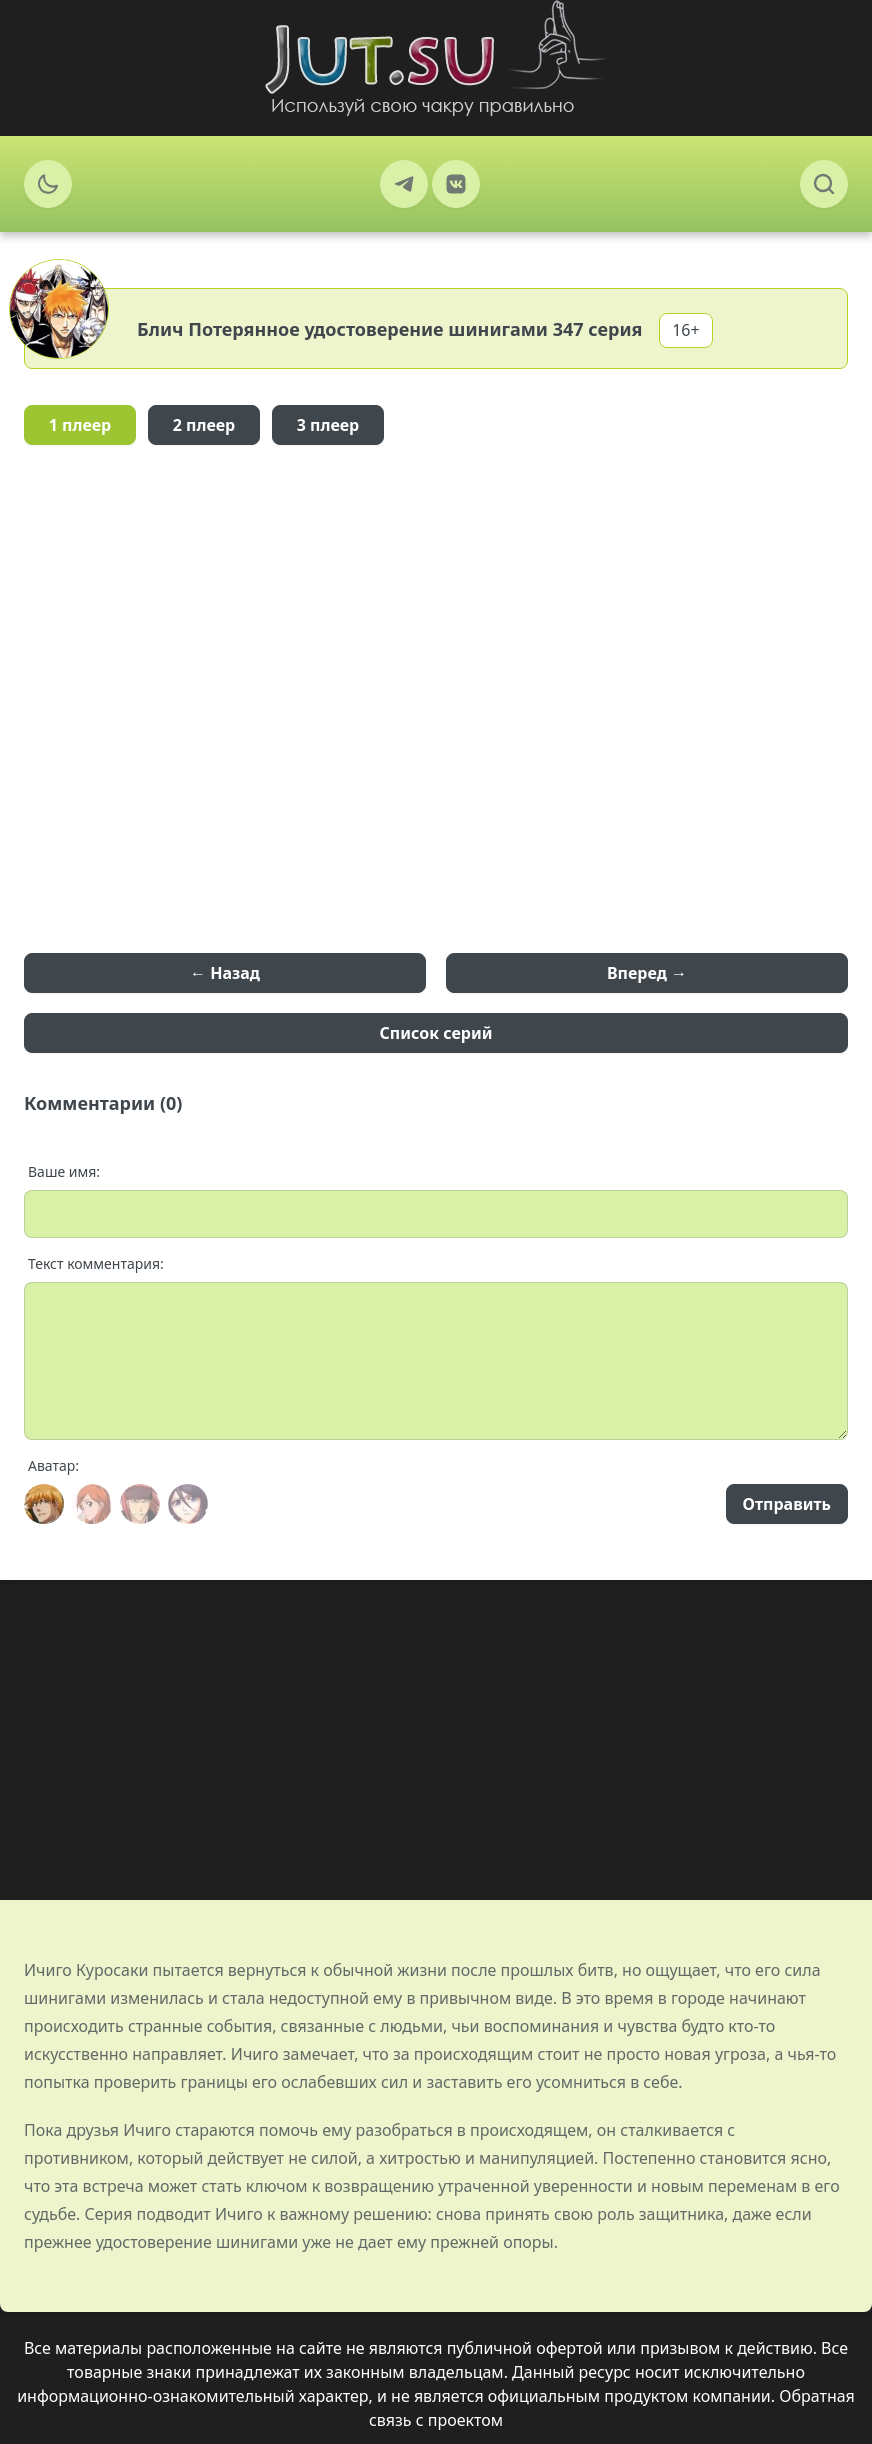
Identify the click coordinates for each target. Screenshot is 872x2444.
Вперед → (647, 973)
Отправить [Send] (787, 1504)
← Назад (225, 973)
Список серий (436, 1033)
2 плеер (204, 425)
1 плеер (80, 425)
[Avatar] (44, 1504)
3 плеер (328, 425)
